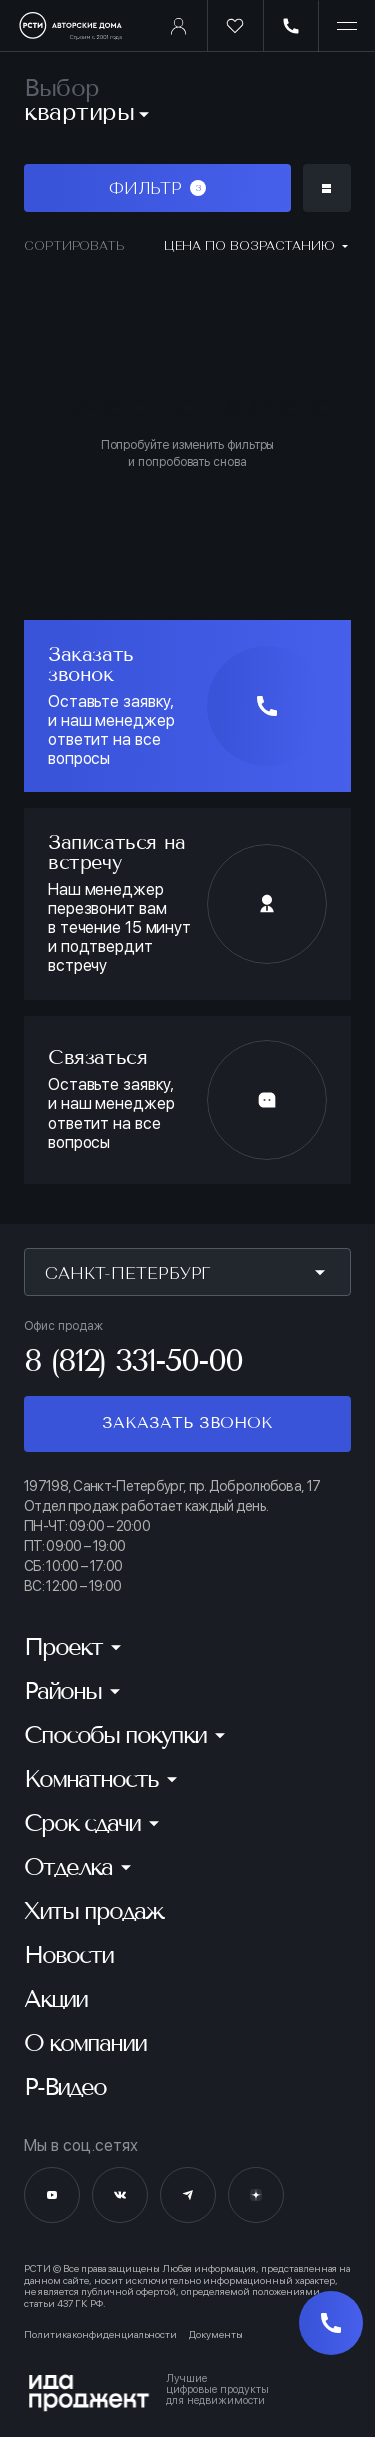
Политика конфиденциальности (100, 2334)
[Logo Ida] (187, 2393)
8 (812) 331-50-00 (133, 1360)
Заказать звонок (187, 1422)
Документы (215, 2334)
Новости (68, 1955)
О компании (85, 2043)
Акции (55, 1999)
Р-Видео (65, 2087)
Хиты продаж (93, 1911)
